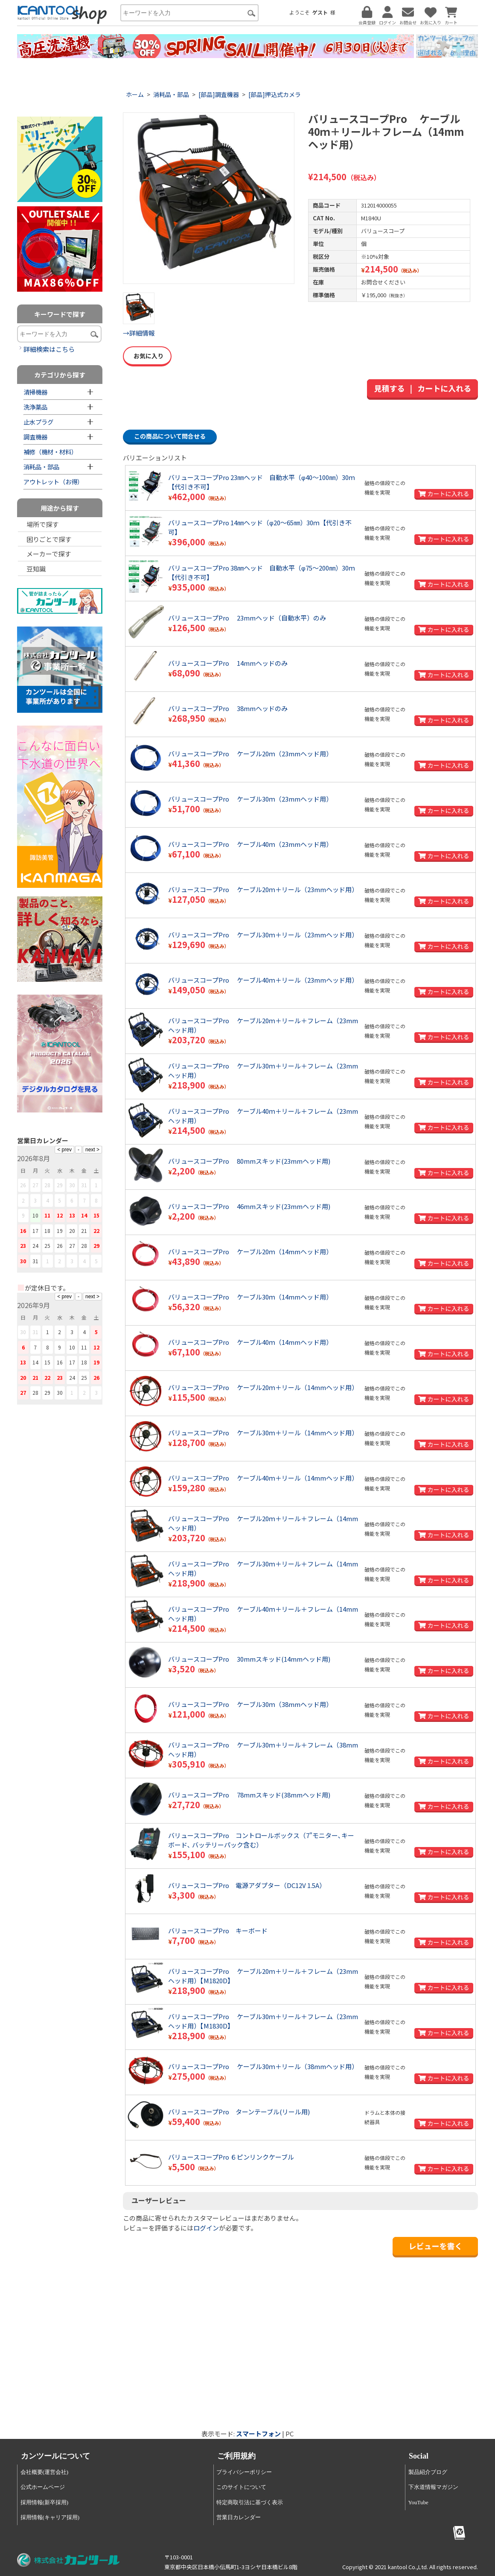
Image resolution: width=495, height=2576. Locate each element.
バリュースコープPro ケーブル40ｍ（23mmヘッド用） (250, 844)
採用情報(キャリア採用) (50, 2517)
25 (47, 1245)
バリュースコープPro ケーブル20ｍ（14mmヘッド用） (250, 1251)
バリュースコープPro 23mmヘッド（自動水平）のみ (247, 617)
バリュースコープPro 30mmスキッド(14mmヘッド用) (249, 1658)
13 (72, 1215)
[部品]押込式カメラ (274, 94)
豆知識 (36, 568)
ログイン (206, 2227)
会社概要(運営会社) (44, 2472)
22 (96, 1230)
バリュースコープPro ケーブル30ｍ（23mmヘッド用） (250, 798)
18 (47, 1230)
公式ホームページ (42, 2487)
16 (23, 1230)
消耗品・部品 (171, 94)
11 (47, 1215)
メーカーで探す (48, 553)
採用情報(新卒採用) (44, 2502)
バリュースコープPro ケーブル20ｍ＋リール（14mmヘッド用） (263, 1387)
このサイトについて (241, 2487)
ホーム (135, 94)
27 (72, 1245)
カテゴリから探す (59, 374)
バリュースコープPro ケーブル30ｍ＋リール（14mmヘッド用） (263, 1432)
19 (60, 1230)
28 (84, 1245)
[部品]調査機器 (218, 94)
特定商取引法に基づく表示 (249, 2502)
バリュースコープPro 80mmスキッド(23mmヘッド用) (249, 1160)
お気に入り (147, 355)
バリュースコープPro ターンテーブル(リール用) (239, 2111)
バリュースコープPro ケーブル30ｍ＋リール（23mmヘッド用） (263, 934)
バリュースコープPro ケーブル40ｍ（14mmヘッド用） (250, 1342)
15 (96, 1215)
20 (72, 1230)
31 (35, 1261)
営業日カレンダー (238, 2517)
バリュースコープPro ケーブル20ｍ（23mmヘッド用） (250, 753)
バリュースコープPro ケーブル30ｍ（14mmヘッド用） (250, 1296)
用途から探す (60, 507)
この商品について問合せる (170, 436)
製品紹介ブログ (427, 2472)
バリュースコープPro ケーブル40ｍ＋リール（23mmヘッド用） (263, 979)
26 (60, 1245)
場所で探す (42, 524)
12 (60, 1215)
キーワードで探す (59, 314)
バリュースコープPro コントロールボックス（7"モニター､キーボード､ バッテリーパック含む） (261, 1840)
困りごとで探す (48, 539)
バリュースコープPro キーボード (218, 1930)
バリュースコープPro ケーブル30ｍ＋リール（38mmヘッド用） (263, 2066)
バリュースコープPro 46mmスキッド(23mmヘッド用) (249, 1206)
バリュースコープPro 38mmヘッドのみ (228, 708)
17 (35, 1230)
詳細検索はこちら (49, 349)
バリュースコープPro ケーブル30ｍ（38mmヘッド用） (250, 1704)
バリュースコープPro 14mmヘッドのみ (228, 663)
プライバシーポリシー (244, 2472)
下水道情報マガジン (433, 2487)
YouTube (418, 2502)
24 (35, 1245)
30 (23, 1261)
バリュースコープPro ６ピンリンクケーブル (231, 2156)
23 (23, 1245)
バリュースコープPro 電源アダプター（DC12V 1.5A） (247, 1885)
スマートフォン (258, 2433)
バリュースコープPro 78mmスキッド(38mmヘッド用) (249, 1794)
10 (35, 1215)
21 (84, 1230)
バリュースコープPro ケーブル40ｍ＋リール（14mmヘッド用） (263, 1477)
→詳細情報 (139, 332)
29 (96, 1245)
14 (84, 1215)
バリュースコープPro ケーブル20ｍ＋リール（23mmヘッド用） (263, 889)
